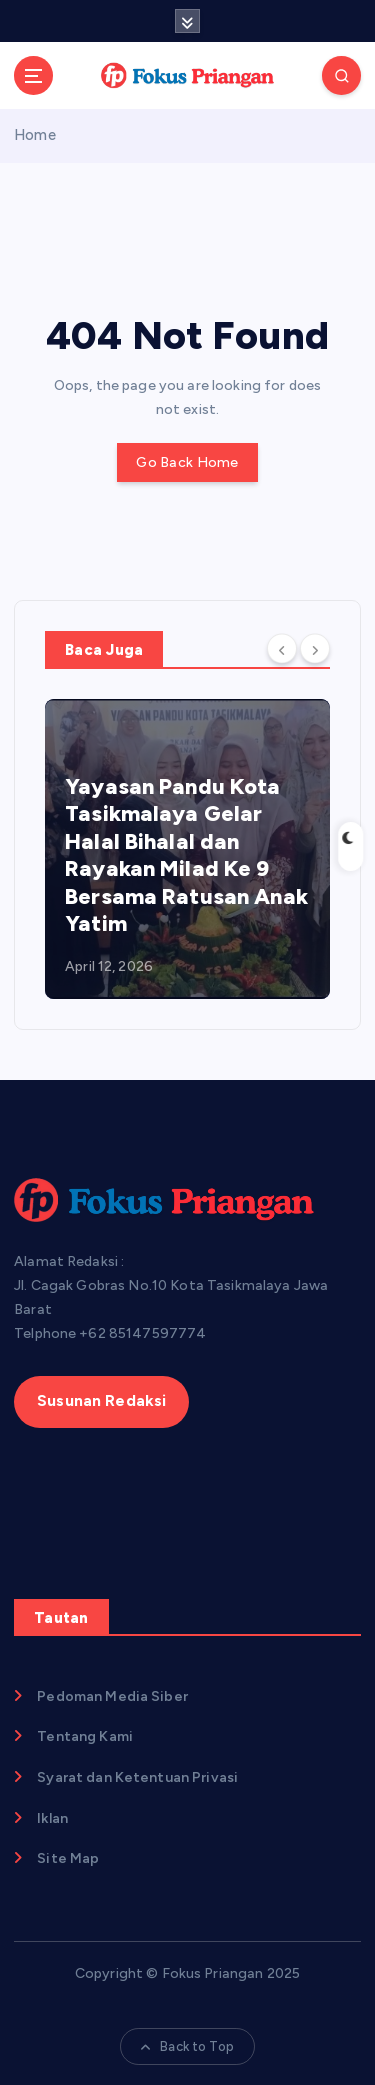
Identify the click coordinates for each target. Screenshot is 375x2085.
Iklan (52, 1818)
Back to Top (187, 2046)
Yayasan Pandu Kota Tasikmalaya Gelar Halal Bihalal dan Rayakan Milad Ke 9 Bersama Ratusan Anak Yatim (186, 855)
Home (35, 135)
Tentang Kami (85, 1736)
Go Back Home (187, 462)
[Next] (315, 648)
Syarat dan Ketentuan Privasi (137, 1777)
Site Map (68, 1858)
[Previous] (282, 648)
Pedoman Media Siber (112, 1696)
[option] (187, 849)
